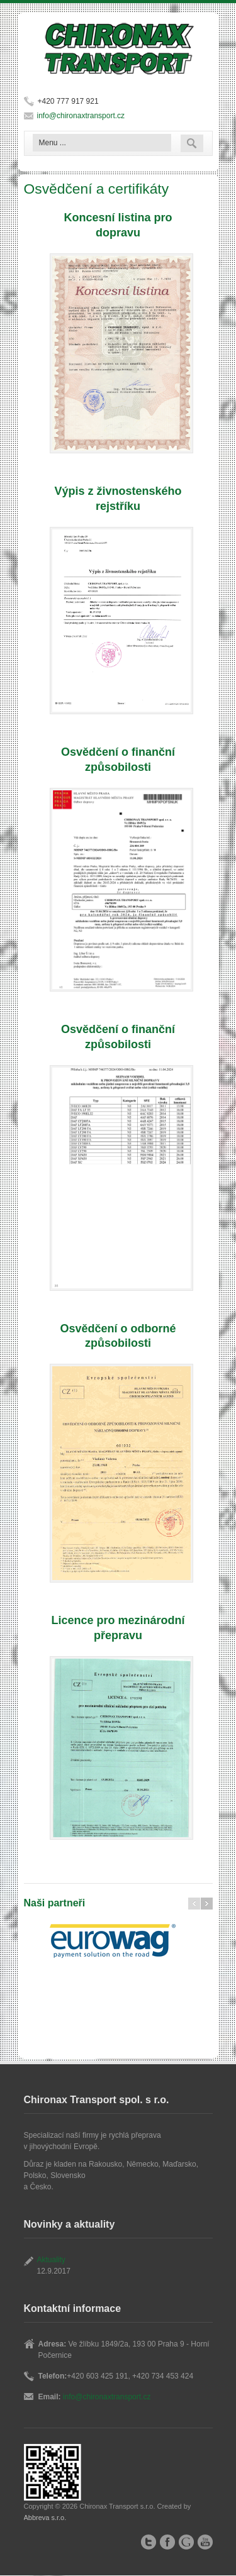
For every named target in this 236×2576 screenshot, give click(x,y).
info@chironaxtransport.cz (81, 115)
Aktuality (51, 2259)
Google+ (186, 2542)
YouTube (205, 2542)
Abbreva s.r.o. (45, 2517)
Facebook (167, 2542)
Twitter (148, 2542)
